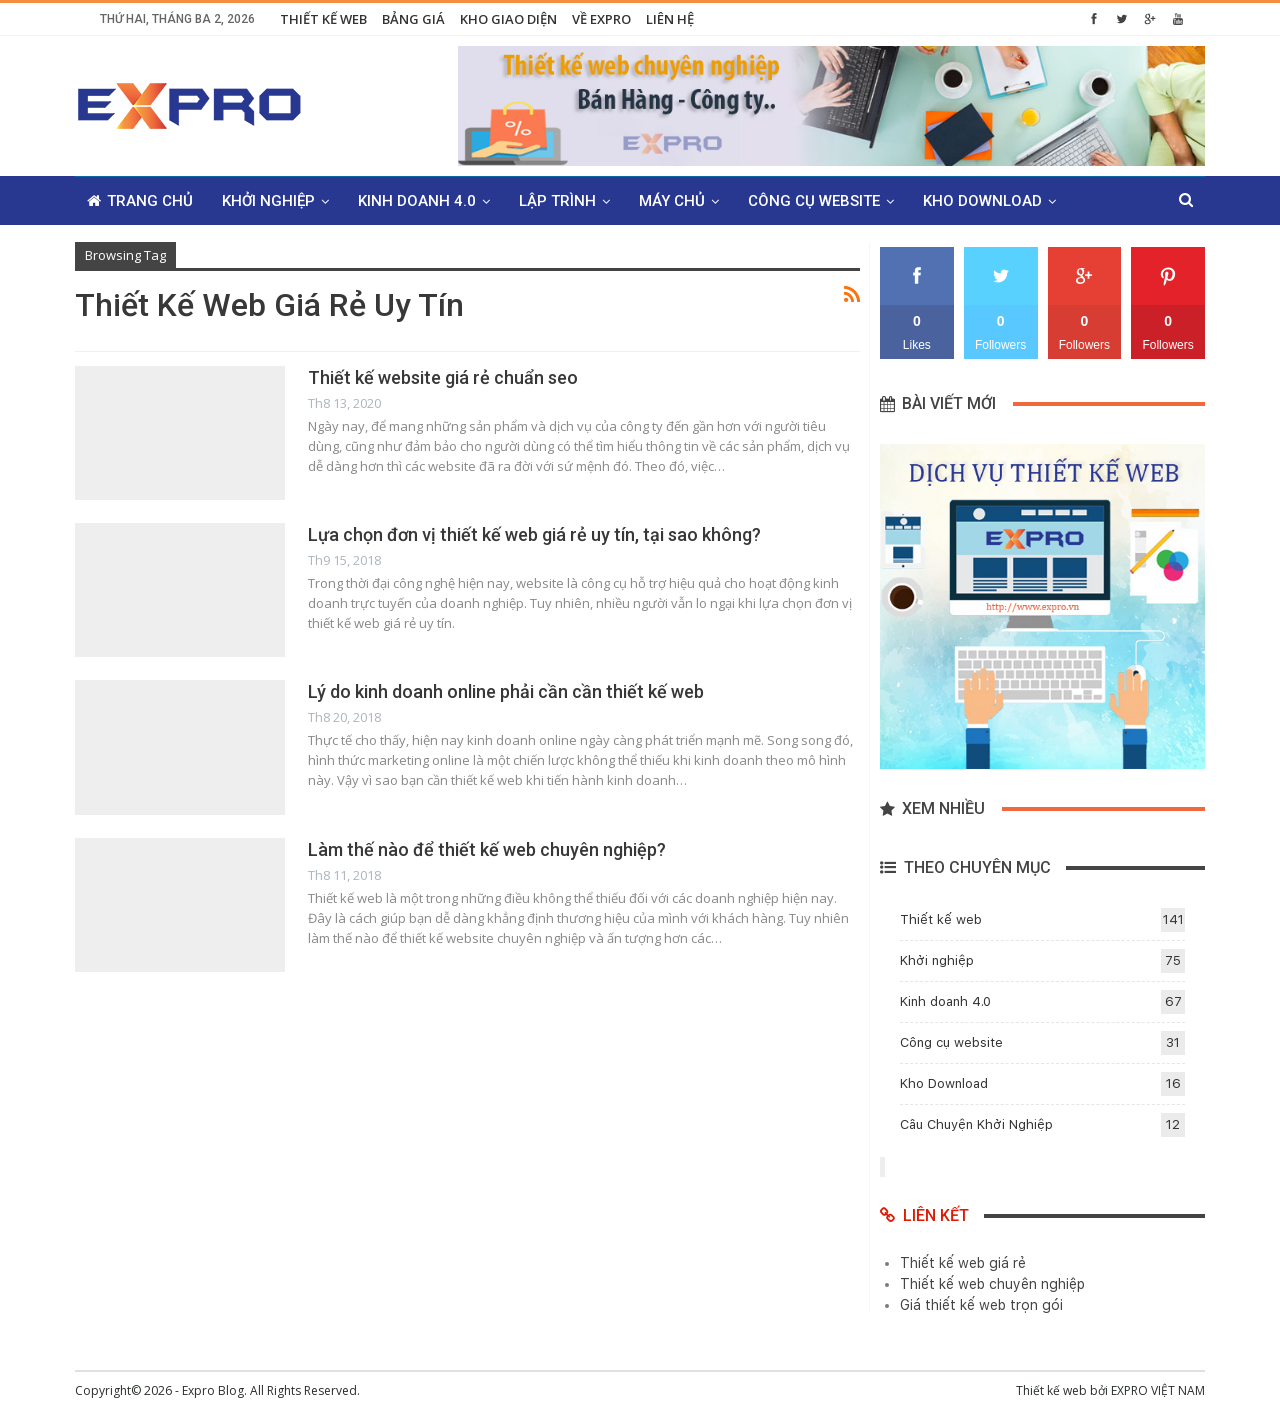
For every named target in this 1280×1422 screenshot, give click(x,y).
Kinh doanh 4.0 (417, 201)
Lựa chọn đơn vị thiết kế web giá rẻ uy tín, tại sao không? (534, 534)
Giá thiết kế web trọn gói (981, 1305)
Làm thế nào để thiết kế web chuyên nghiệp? (487, 849)
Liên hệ (670, 19)
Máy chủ (672, 201)
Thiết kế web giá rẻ (963, 1263)
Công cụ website (814, 201)
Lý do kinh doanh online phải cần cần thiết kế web (506, 691)
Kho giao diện (508, 19)
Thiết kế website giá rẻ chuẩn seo (443, 377)
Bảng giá (413, 19)
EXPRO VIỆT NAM (1158, 1390)
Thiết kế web (323, 19)
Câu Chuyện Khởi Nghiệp (976, 1124)
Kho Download (982, 201)
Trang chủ (140, 201)
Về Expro (601, 19)
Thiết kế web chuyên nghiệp (992, 1284)
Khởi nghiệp (268, 201)
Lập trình (557, 201)
